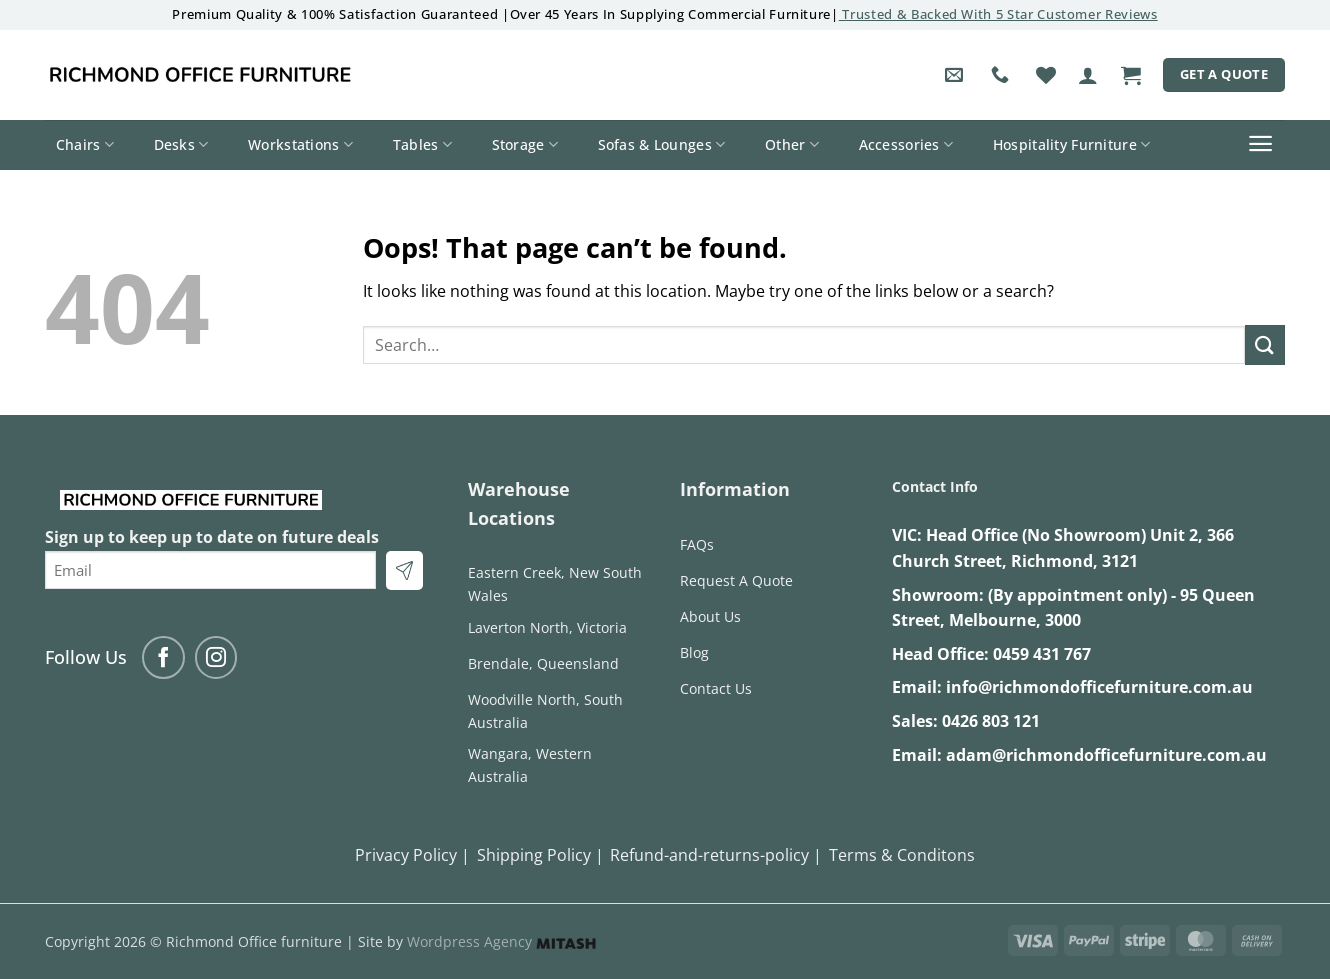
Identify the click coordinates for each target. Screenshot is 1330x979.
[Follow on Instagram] (216, 657)
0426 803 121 (991, 721)
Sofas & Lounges (662, 145)
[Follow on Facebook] (163, 657)
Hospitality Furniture (1072, 145)
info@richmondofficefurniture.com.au (1099, 687)
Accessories (906, 145)
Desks (181, 145)
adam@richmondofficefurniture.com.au (1106, 755)
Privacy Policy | (412, 855)
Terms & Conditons (902, 855)
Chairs (85, 145)
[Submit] (1265, 344)
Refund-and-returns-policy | (716, 855)
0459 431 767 (1042, 654)
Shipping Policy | (540, 855)
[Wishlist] (1046, 75)
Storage (525, 145)
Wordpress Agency (501, 941)
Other (792, 145)
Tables (422, 145)
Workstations (300, 145)
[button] (1088, 75)
